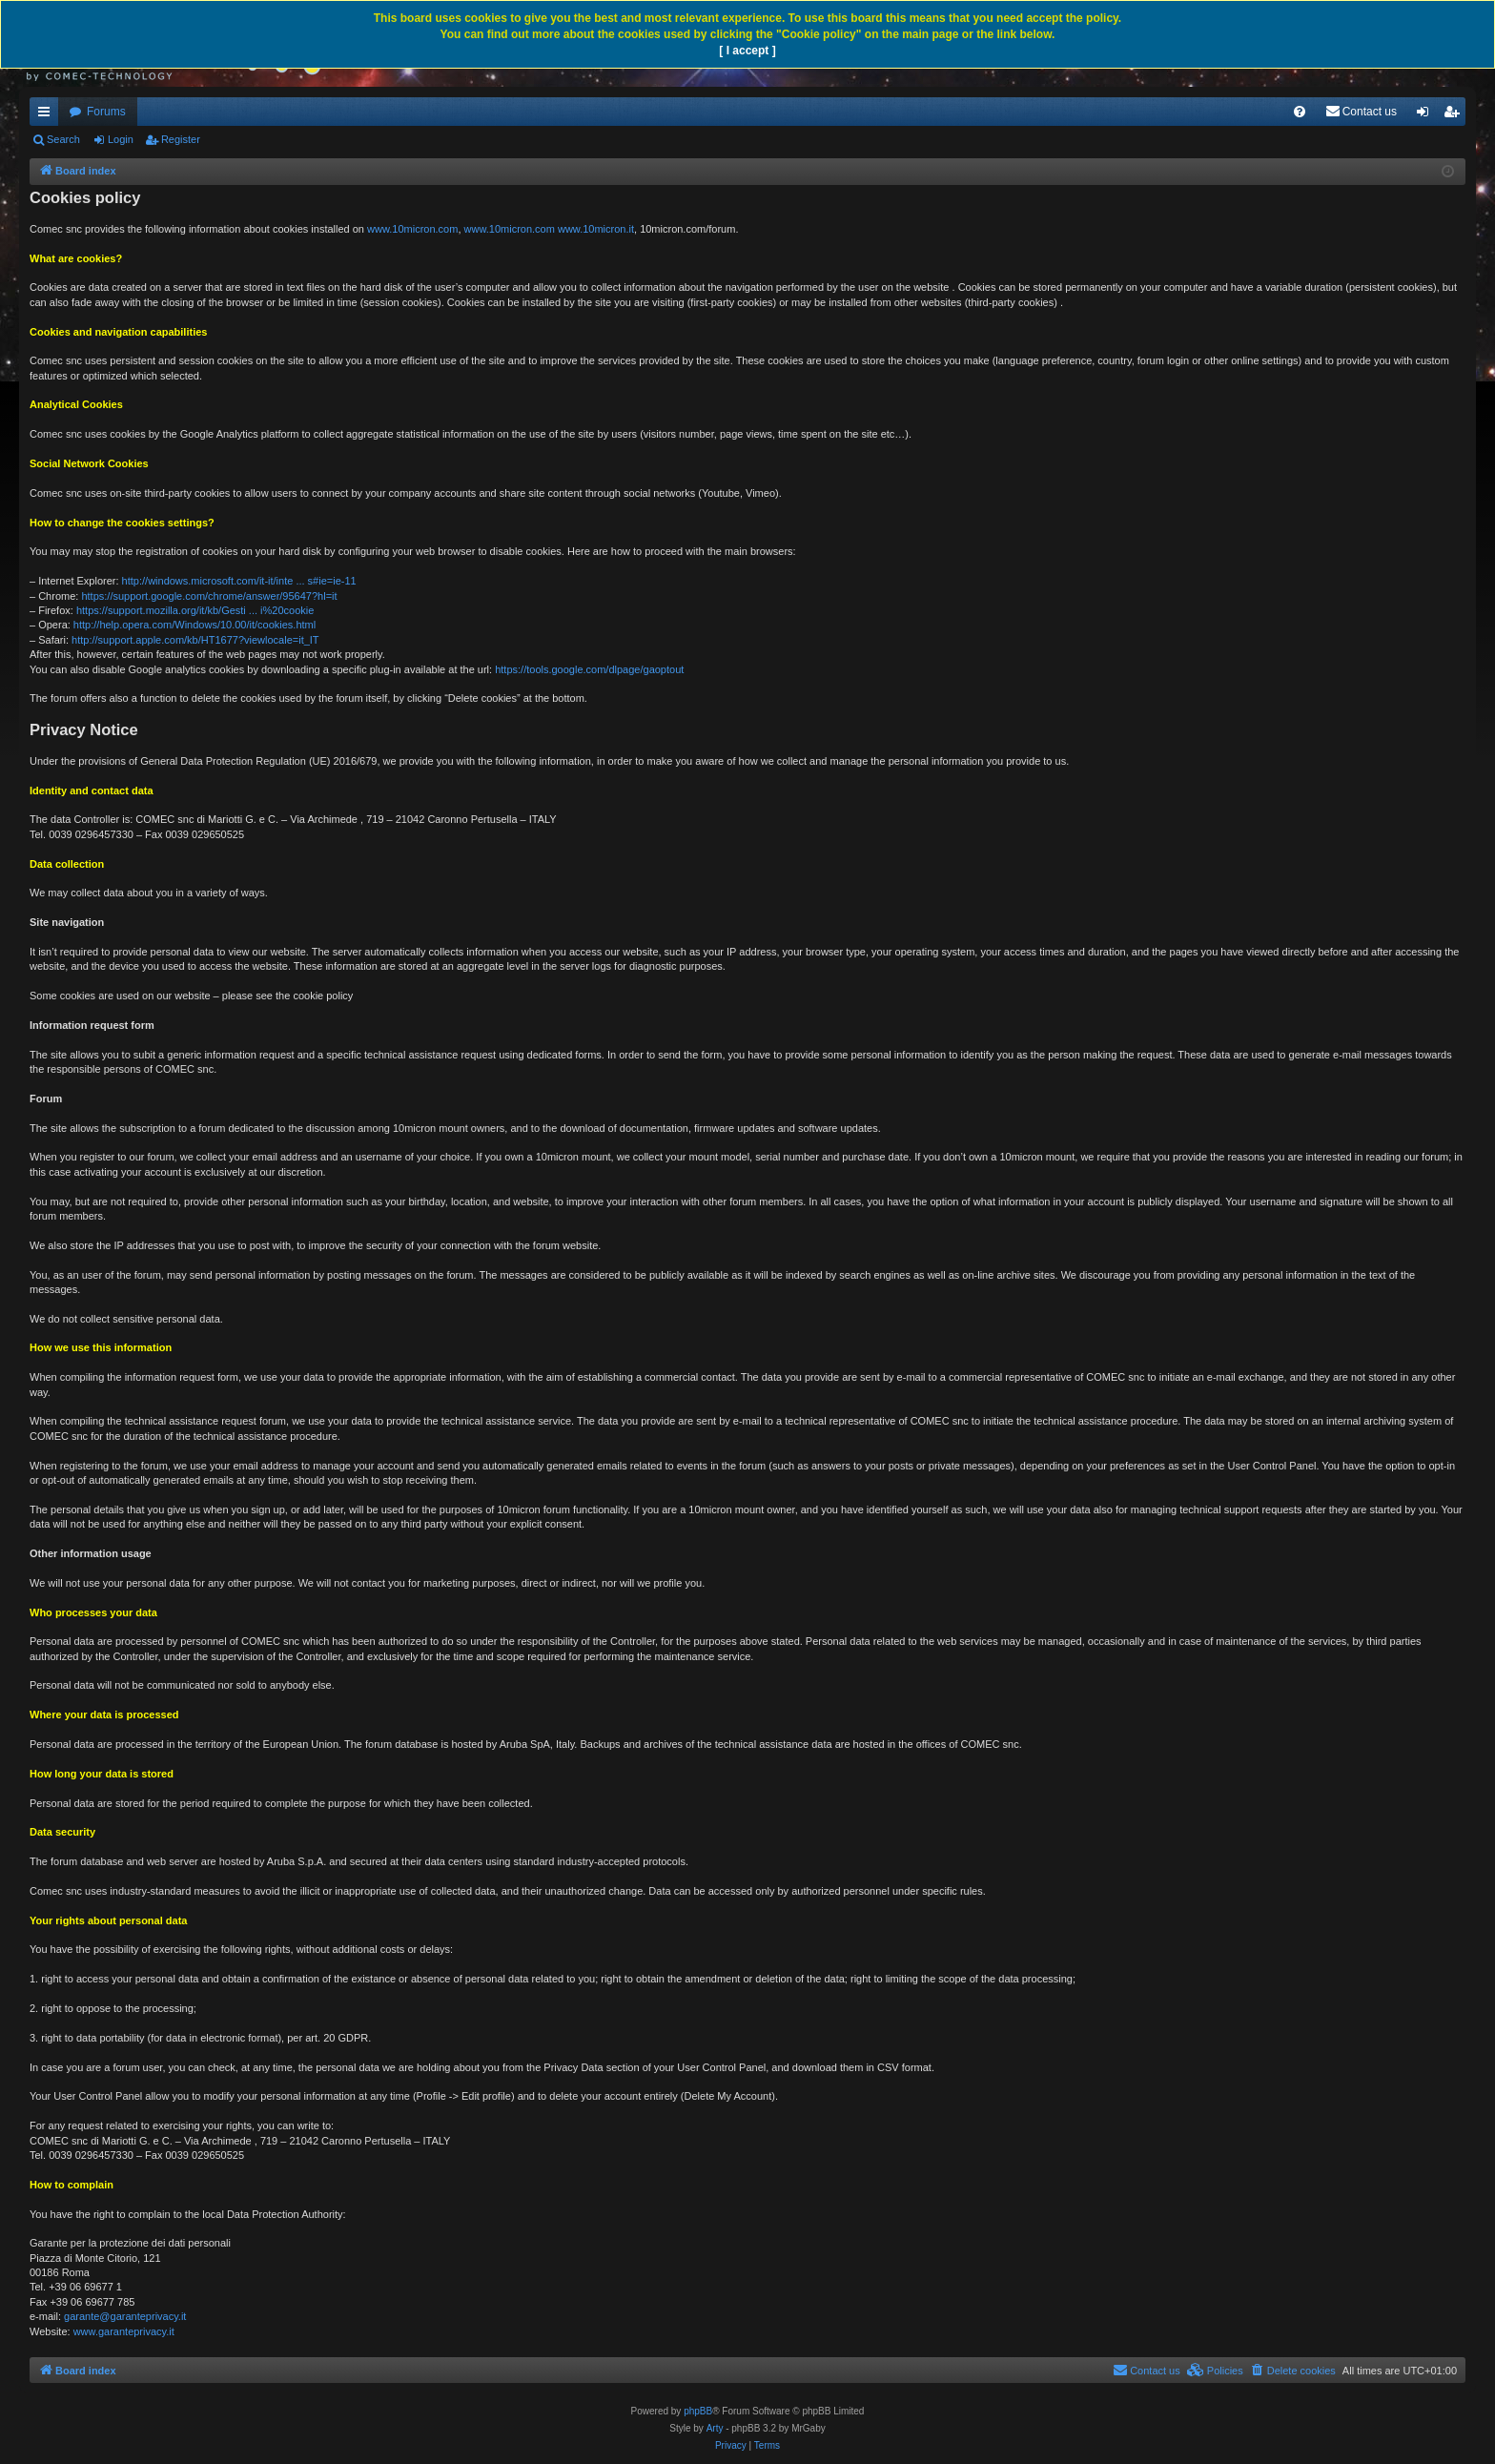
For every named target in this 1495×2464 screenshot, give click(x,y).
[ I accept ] (747, 50)
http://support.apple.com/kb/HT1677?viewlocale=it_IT (195, 640)
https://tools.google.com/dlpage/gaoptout (589, 669)
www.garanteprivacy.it (123, 2331)
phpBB (698, 2411)
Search (63, 139)
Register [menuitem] (1455, 115)
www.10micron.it (596, 229)
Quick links (47, 115)
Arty (715, 2428)
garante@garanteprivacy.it (125, 2316)
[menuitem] (1299, 111)
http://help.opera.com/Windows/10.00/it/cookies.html (194, 624)
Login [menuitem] (1427, 115)
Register (180, 139)
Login (120, 139)
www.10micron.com (412, 229)
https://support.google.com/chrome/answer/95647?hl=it (209, 596)
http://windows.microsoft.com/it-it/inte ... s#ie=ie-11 (239, 580)
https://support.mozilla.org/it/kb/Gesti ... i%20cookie (195, 610)
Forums (106, 111)
